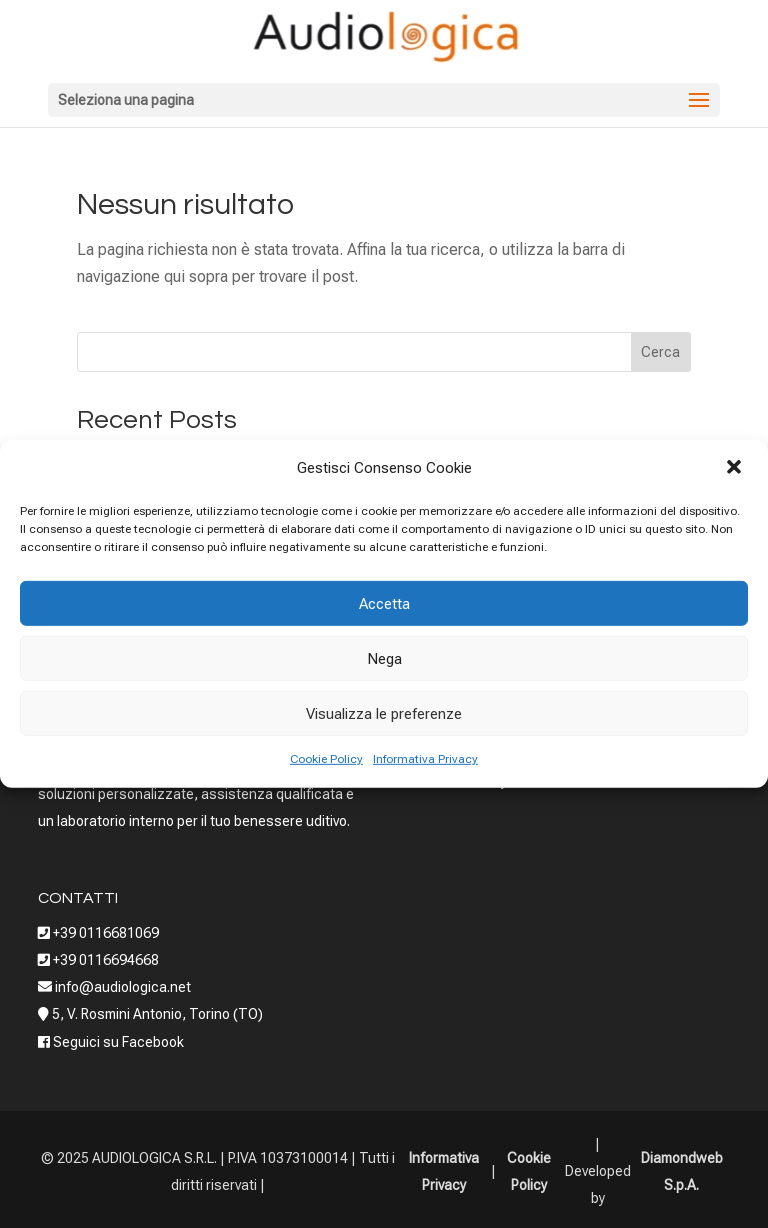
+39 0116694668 (106, 960)
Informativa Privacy (425, 759)
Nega (384, 659)
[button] (736, 468)
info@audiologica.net (121, 987)
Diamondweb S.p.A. (682, 1171)
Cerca (660, 352)
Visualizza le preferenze (384, 714)
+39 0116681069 (106, 933)
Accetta (384, 604)
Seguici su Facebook (118, 1042)
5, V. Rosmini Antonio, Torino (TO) (157, 1014)
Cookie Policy (326, 759)
